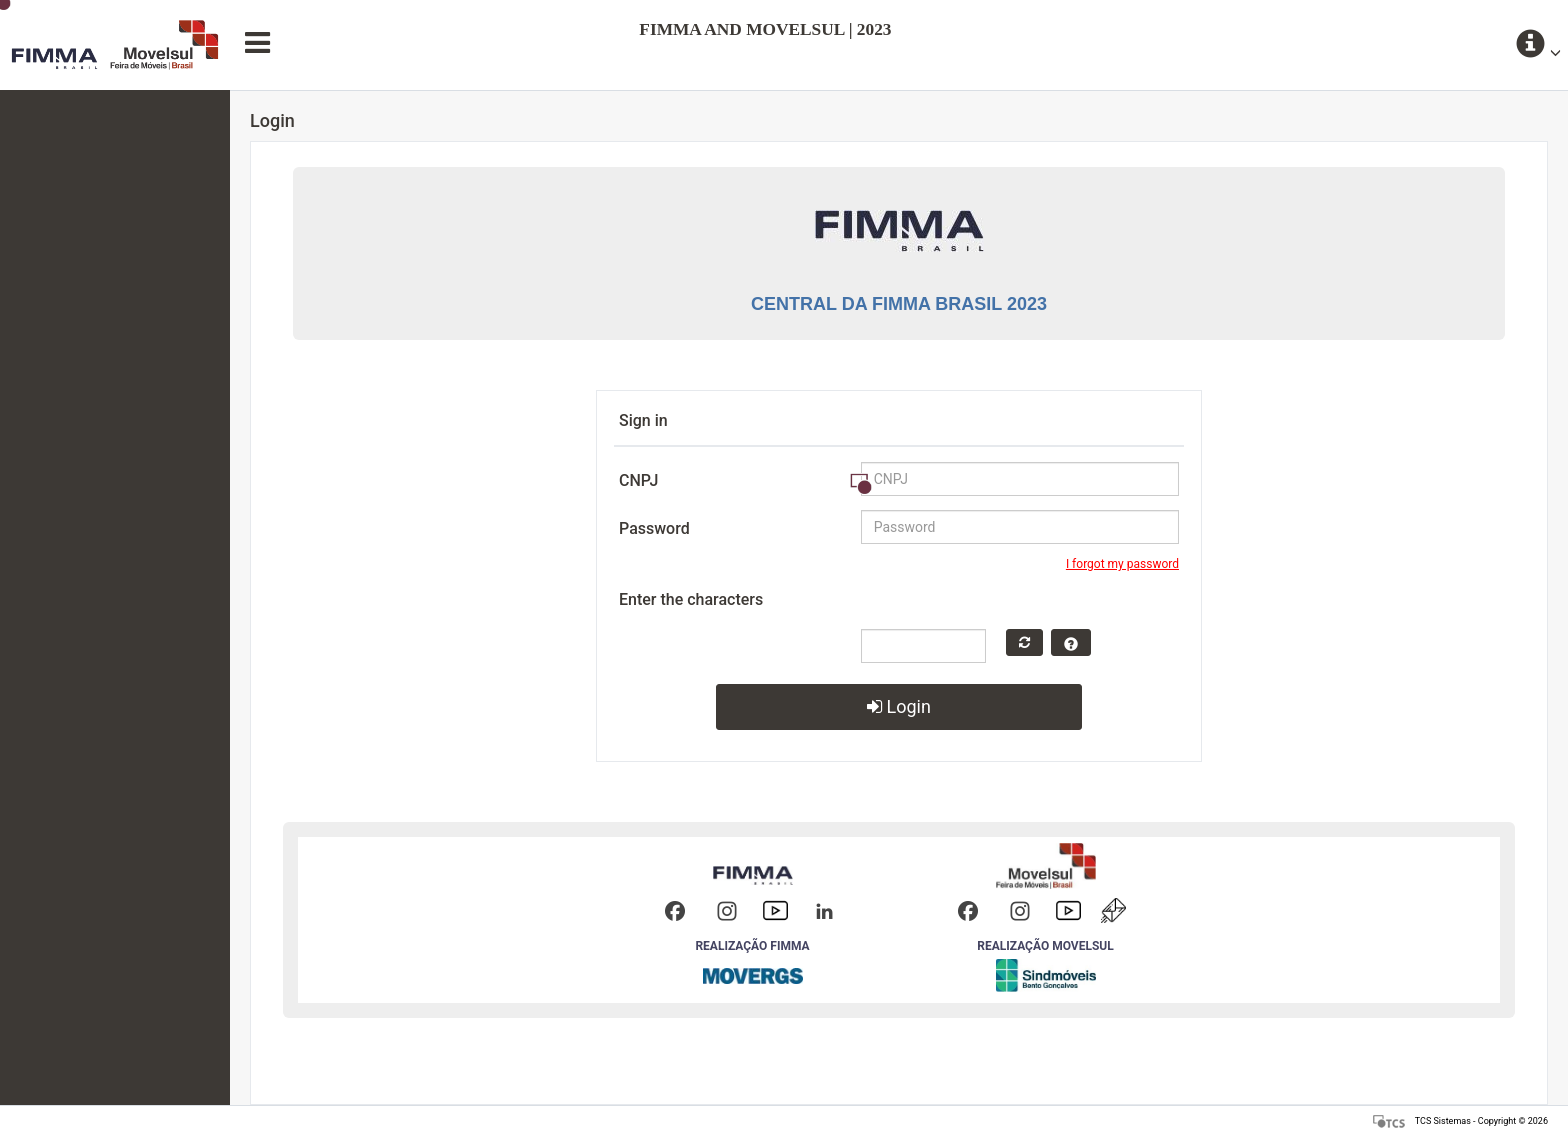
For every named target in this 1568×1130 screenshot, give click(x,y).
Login (899, 706)
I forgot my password (1122, 564)
